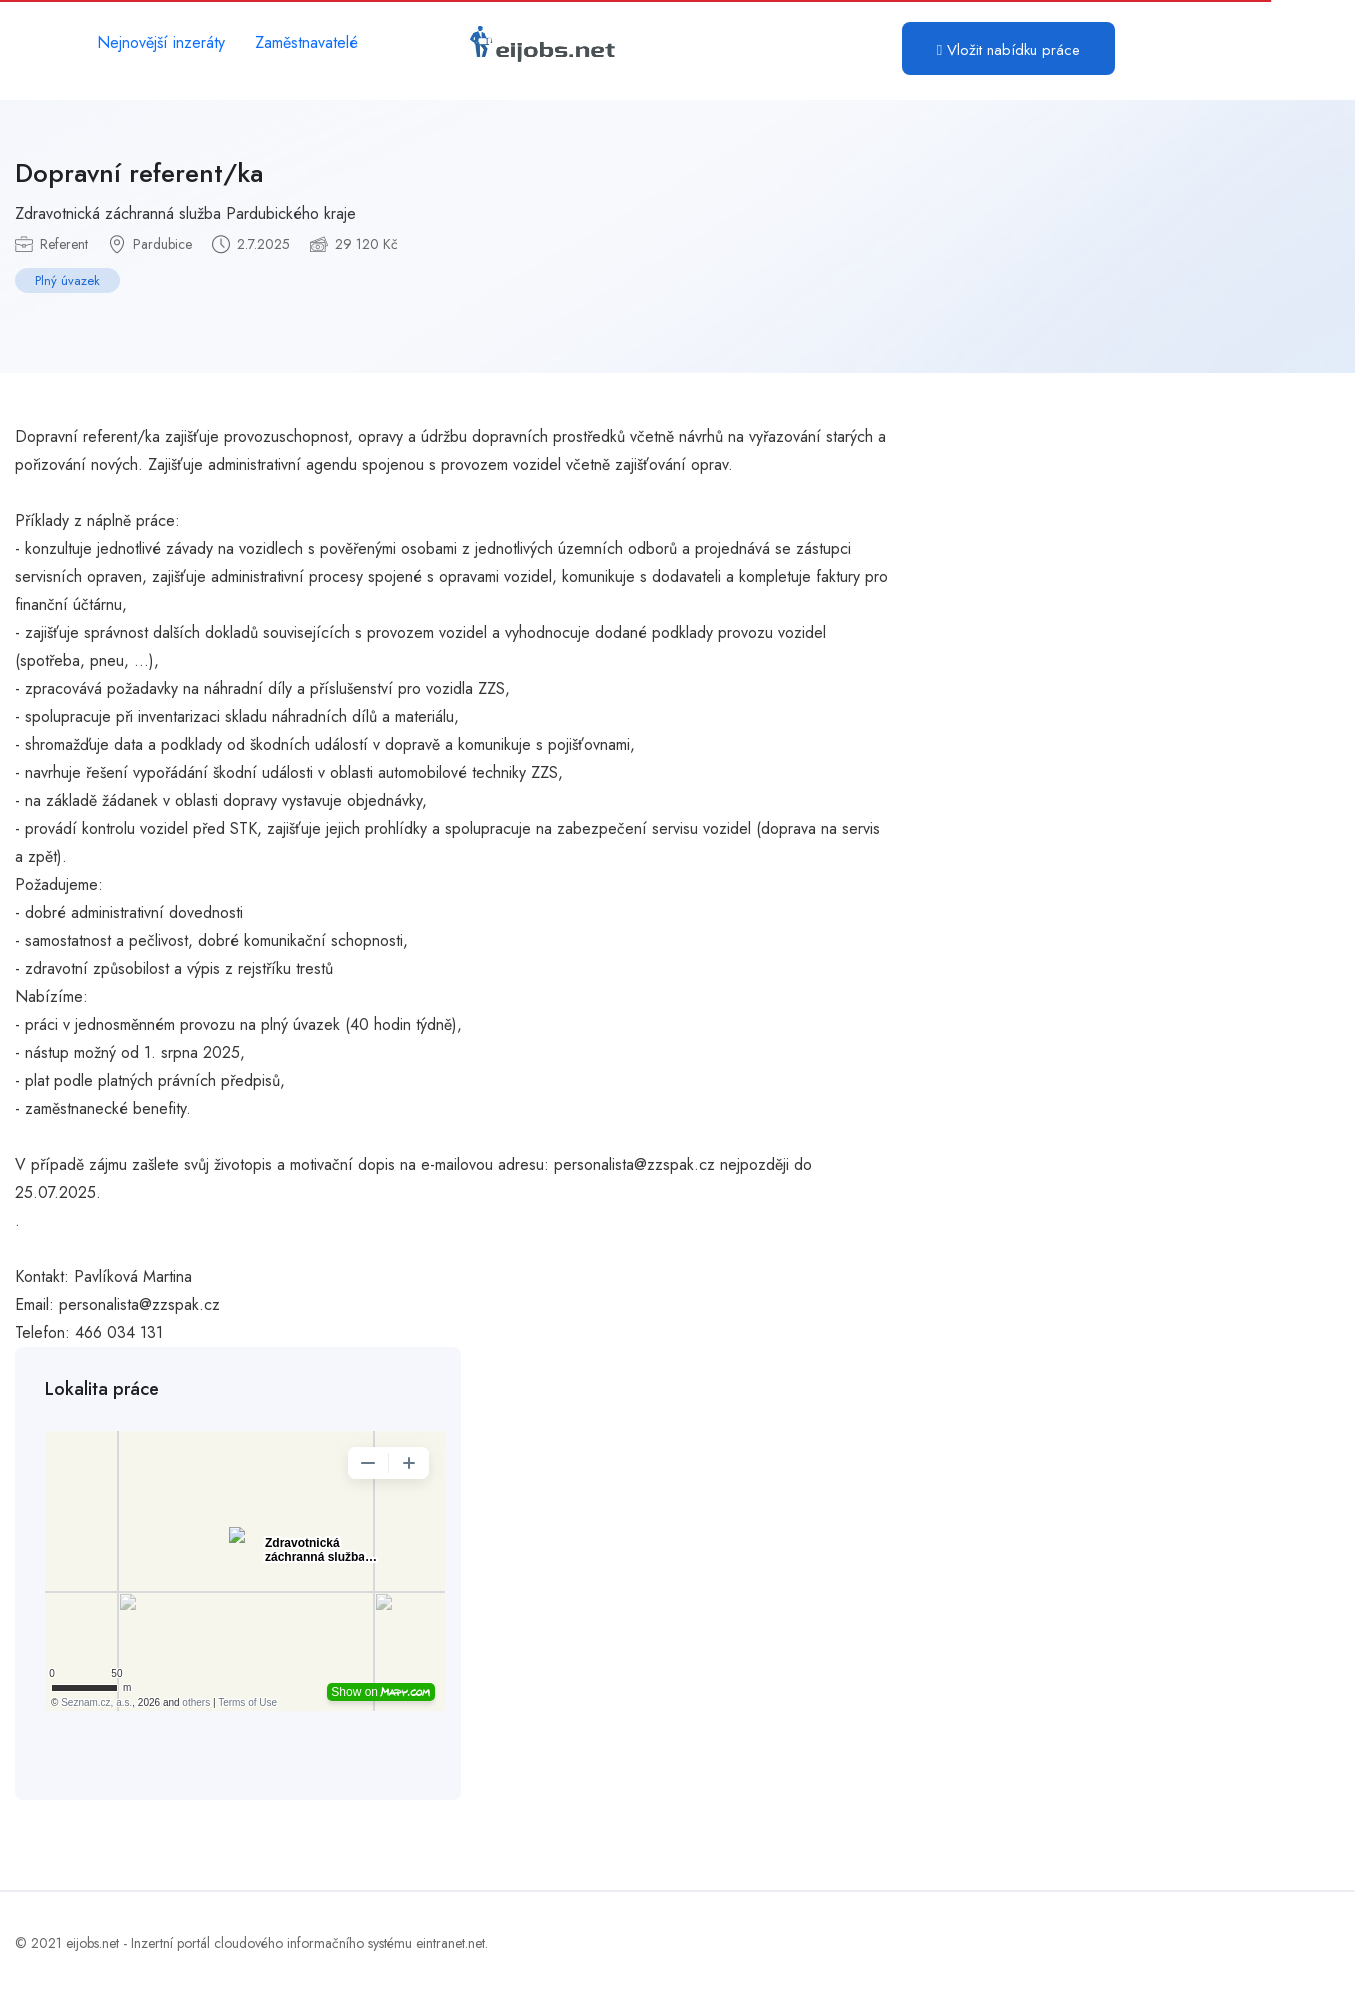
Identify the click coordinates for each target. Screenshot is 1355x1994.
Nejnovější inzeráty (161, 42)
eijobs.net (92, 1943)
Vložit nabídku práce (1008, 50)
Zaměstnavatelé (306, 42)
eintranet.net (450, 1943)
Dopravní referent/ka (139, 173)
